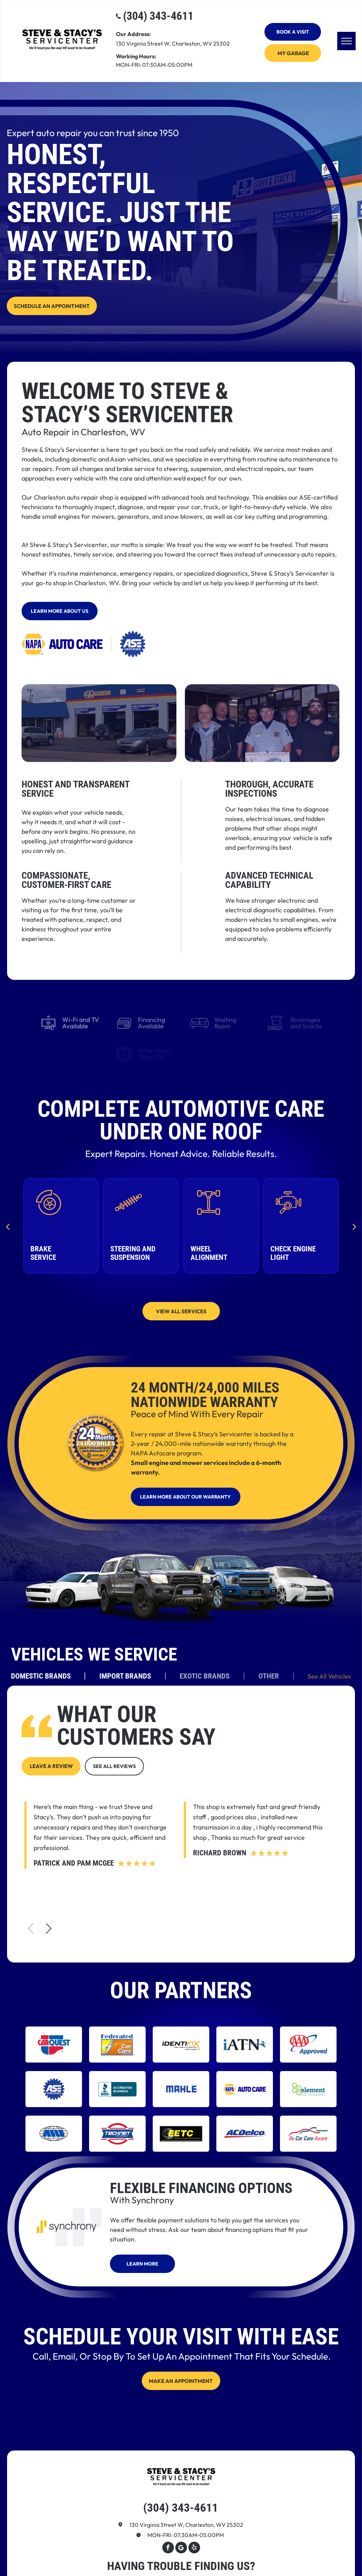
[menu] (346, 41)
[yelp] (194, 2548)
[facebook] (168, 2548)
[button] (48, 1928)
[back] (7, 1226)
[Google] (181, 2548)
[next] (354, 1226)
